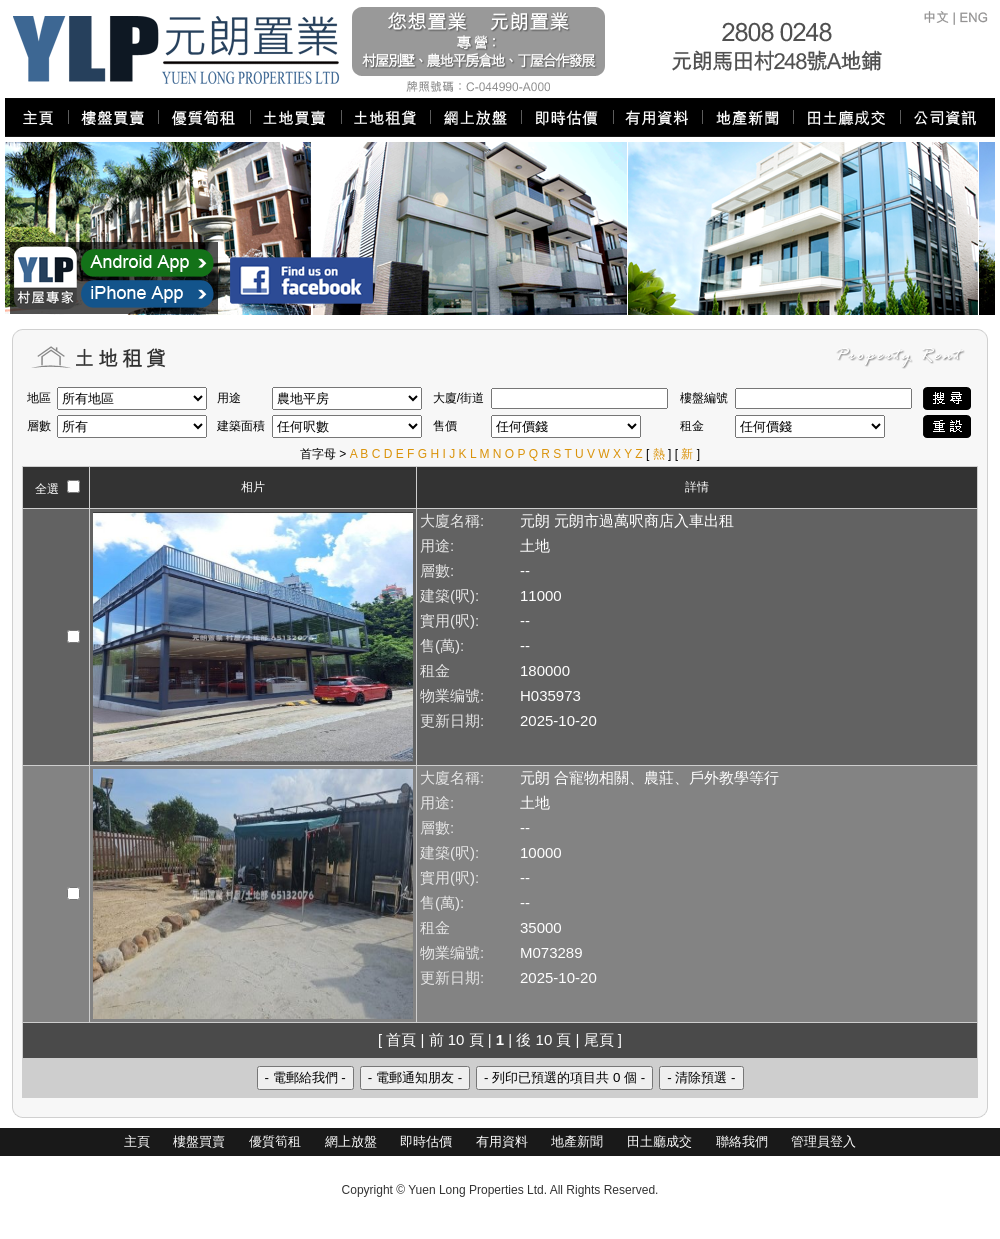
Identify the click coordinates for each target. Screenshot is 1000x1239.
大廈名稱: (452, 520)
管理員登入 (823, 1141)
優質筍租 (275, 1141)
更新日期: (452, 720)
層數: (437, 570)
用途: (437, 545)
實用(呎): (449, 620)
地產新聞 (577, 1141)
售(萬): (442, 645)
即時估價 (426, 1141)
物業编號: (452, 695)
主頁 (137, 1141)
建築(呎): (449, 595)
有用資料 (502, 1141)
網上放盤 (351, 1141)
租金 (435, 670)
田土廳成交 (659, 1141)
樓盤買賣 (199, 1141)
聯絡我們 (742, 1141)
